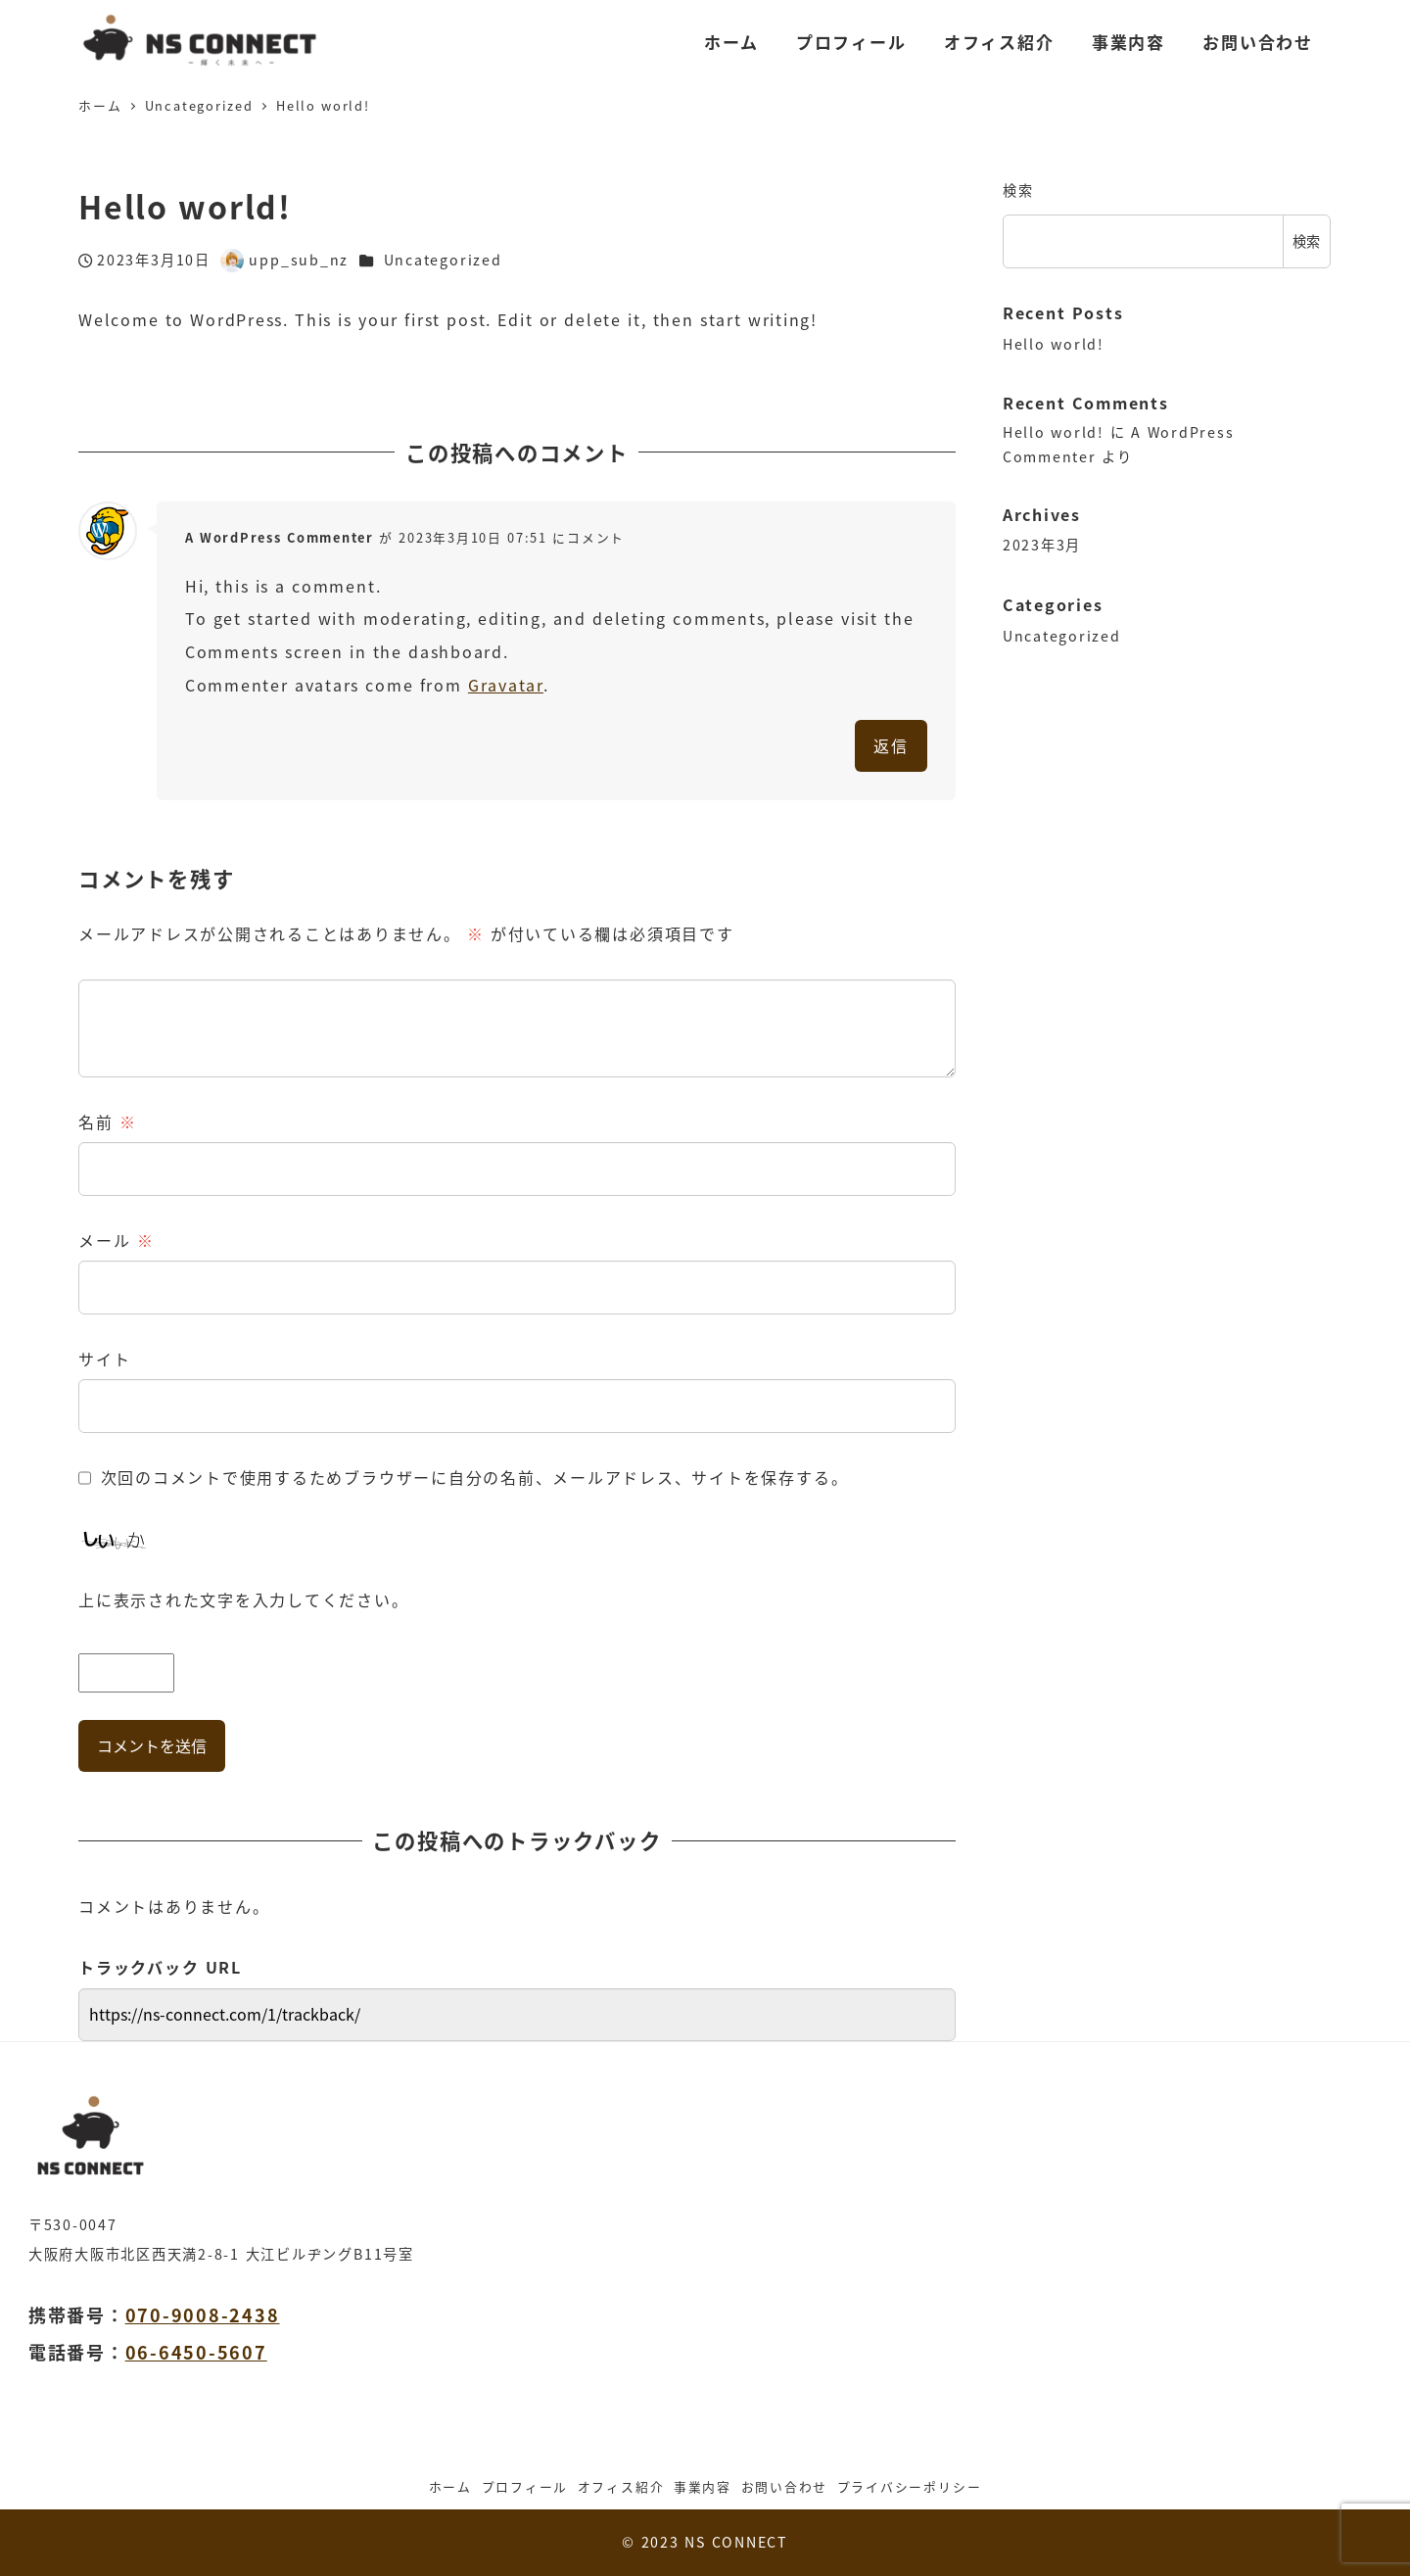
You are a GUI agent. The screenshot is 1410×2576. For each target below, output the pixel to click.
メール (116, 1240)
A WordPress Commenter (279, 537)
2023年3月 (1042, 544)
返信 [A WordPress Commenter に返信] (891, 745)
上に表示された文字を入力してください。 (243, 1599)
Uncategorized (443, 259)
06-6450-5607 (196, 2351)
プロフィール (525, 2486)
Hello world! (1053, 344)
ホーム (450, 2486)
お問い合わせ (784, 2486)
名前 (107, 1121)
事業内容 (702, 2486)
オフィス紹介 (621, 2486)
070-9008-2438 (202, 2314)
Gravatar (505, 684)
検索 (1018, 190)
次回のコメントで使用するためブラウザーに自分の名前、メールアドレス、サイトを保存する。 (475, 1477)
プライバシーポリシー (909, 2486)
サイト (104, 1358)
